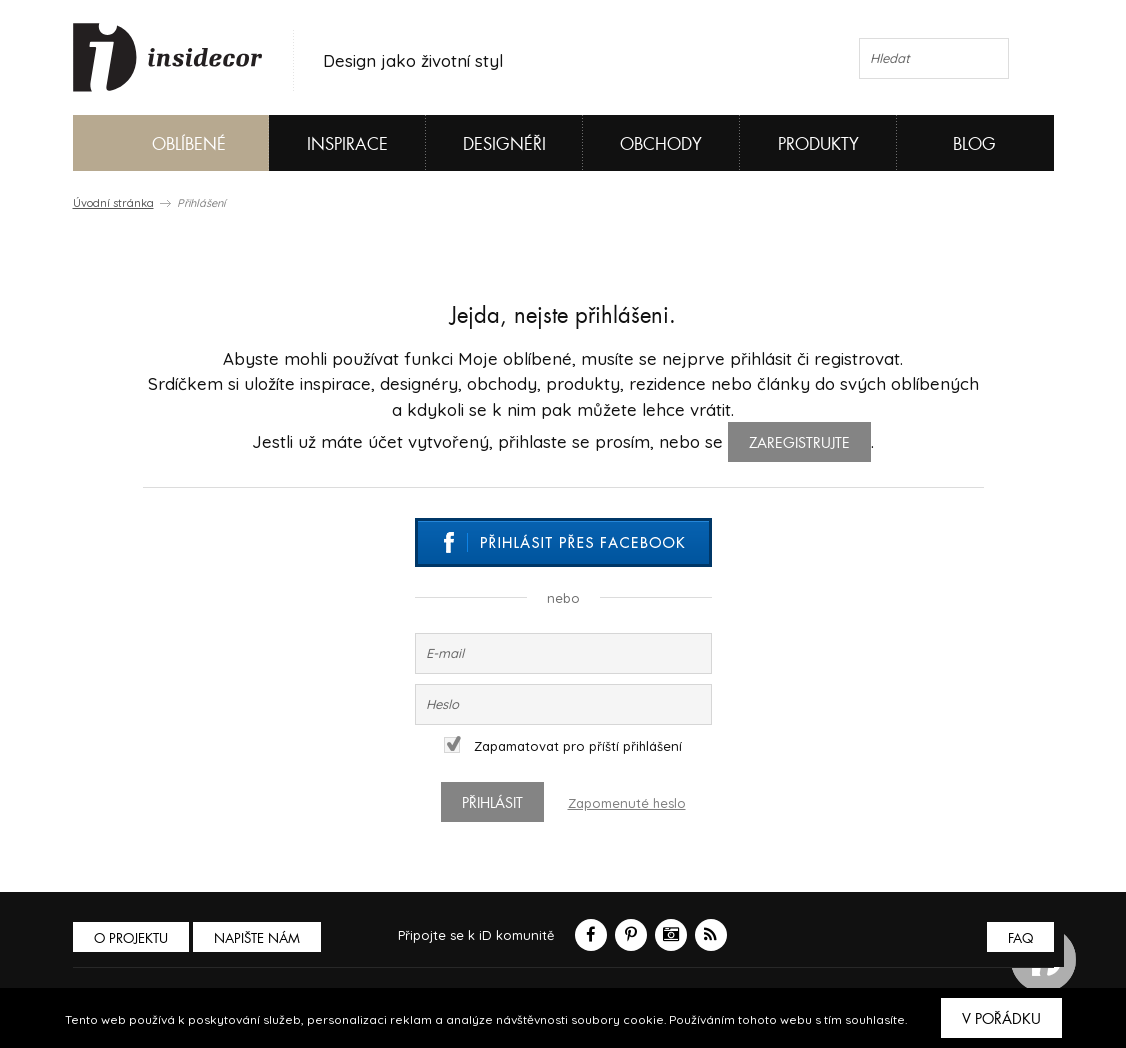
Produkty (818, 144)
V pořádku (1001, 1019)
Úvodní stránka (113, 203)
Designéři (504, 144)
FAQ (1020, 938)
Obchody (661, 144)
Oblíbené (155, 143)
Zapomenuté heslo (627, 803)
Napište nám (257, 938)
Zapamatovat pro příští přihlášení (563, 746)
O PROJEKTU (131, 938)
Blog (974, 144)
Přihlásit (492, 803)
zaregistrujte (799, 443)
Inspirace (347, 144)
